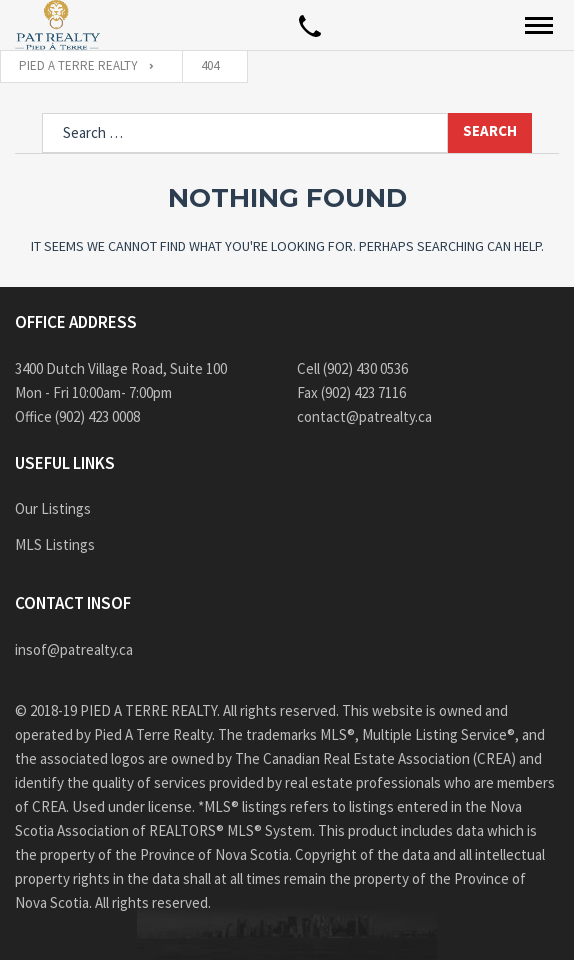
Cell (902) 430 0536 (352, 368)
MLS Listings (55, 544)
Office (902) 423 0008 (77, 416)
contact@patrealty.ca (364, 416)
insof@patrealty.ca (74, 649)
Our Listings (53, 508)
